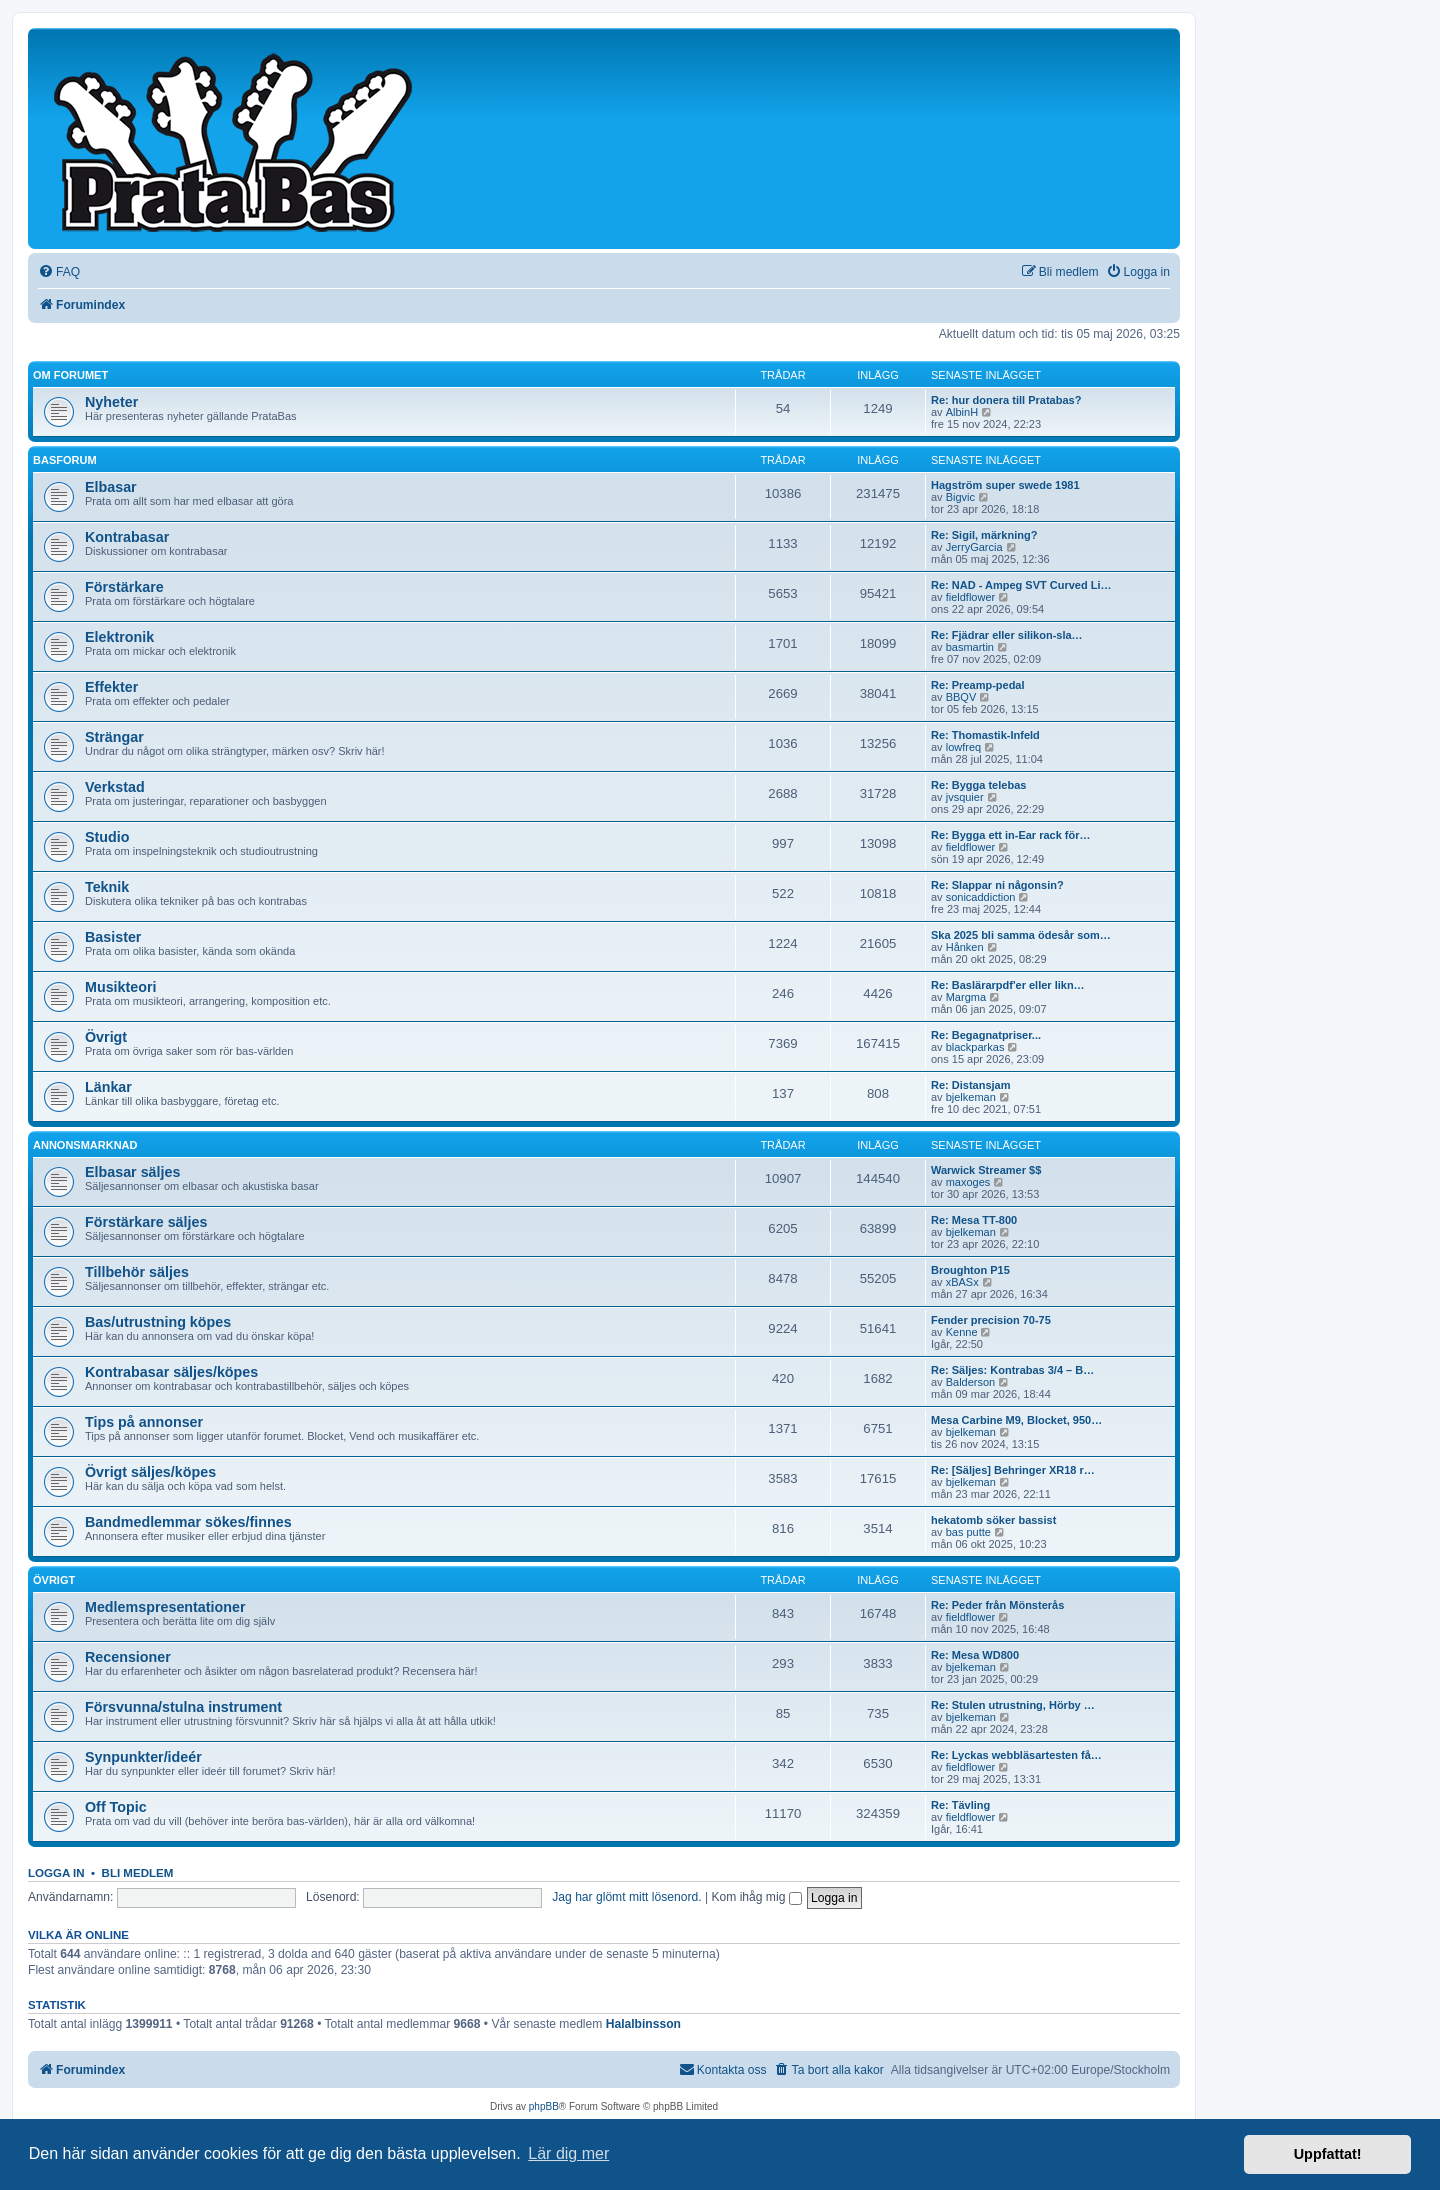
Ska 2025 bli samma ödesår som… (1021, 935)
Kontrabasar (127, 537)
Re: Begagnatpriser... (986, 1035)
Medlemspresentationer (165, 1607)
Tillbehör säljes (137, 1272)
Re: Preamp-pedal (978, 685)
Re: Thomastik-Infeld (985, 735)
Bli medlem (138, 1873)
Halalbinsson (643, 2024)
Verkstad (115, 787)
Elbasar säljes (132, 1172)
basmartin (970, 647)
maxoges (968, 1182)
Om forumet (70, 375)
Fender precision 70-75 (991, 1320)
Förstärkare (124, 587)
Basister (113, 937)
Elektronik (119, 637)
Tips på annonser (144, 1422)
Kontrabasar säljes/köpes (171, 1372)
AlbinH (962, 412)
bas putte (968, 1532)
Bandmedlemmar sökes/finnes (188, 1522)
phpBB (544, 2106)
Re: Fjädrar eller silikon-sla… (1007, 635)
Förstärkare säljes (146, 1222)
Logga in (56, 1873)
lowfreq (963, 747)
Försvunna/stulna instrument (183, 1707)
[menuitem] (59, 272)
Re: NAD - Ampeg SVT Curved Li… (1021, 585)
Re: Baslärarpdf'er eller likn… (1008, 985)
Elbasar (111, 487)
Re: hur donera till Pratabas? (1006, 400)
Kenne (962, 1332)
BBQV (961, 697)
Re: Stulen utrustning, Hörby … (1013, 1705)
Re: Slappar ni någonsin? (997, 885)
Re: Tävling (960, 1805)
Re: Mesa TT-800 (974, 1220)
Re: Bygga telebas (978, 785)
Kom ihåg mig (756, 1897)
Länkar (108, 1087)
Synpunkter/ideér (143, 1757)
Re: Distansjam (970, 1085)
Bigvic (960, 497)
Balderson (971, 1382)
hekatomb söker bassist (993, 1520)
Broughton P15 (970, 1270)
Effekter (111, 687)
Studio (107, 837)
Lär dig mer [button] (568, 2153)
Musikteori (121, 987)
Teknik (107, 887)
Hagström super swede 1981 (1005, 485)
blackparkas (975, 1047)
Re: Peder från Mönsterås (997, 1605)
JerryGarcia (974, 547)
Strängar (114, 737)
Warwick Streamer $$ (986, 1170)
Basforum (65, 460)
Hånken (965, 947)
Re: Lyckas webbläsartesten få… (1016, 1755)
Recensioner (128, 1657)
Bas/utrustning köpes (158, 1322)
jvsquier (965, 797)
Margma (966, 997)
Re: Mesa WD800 (975, 1655)
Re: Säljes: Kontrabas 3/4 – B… (1012, 1370)
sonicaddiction (981, 897)
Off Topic (116, 1807)
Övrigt (106, 1037)
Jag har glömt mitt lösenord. (626, 1897)
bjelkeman (971, 1097)
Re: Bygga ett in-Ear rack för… (1011, 835)
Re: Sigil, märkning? (984, 535)
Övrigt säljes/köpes (150, 1472)
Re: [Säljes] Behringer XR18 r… (1013, 1470)
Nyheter (111, 402)
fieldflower (971, 597)
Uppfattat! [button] (1328, 2154)
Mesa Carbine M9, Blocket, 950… (1016, 1420)
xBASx (962, 1282)
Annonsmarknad (85, 1145)
